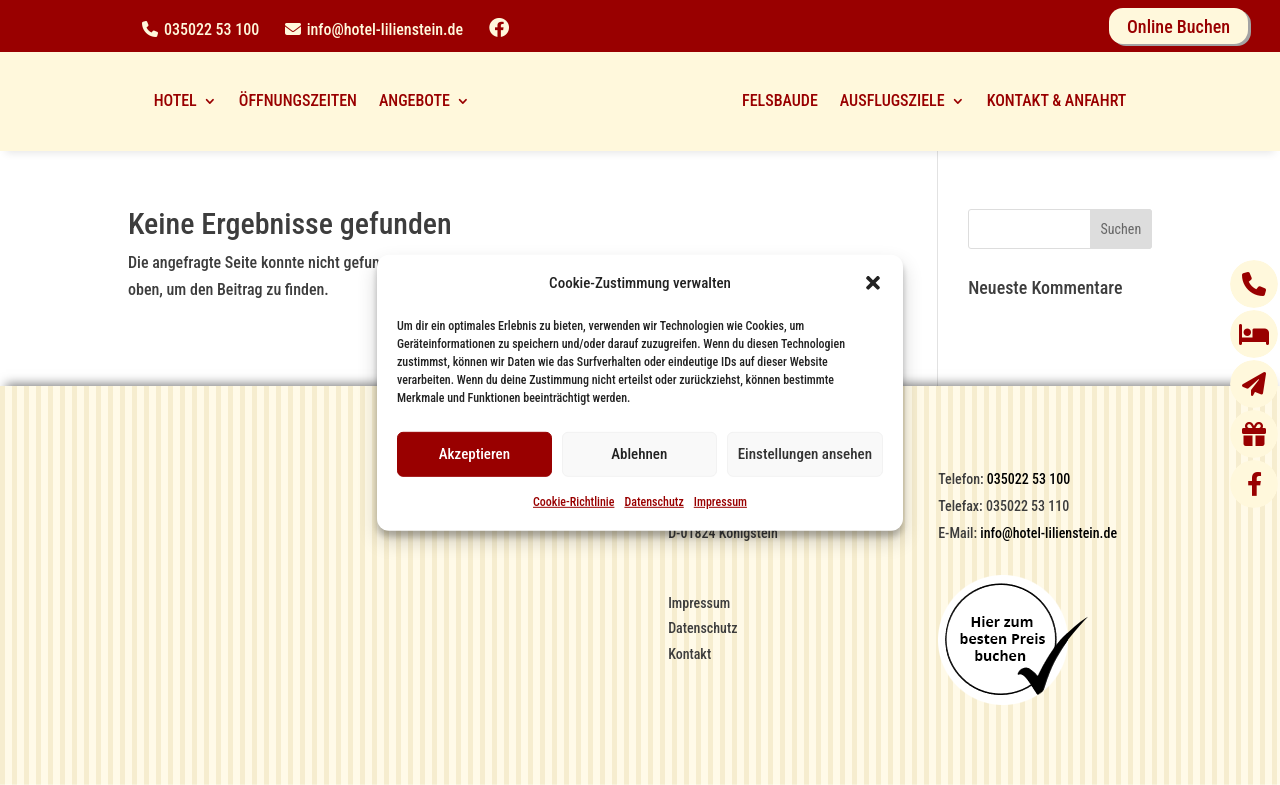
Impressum (720, 502)
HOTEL (175, 100)
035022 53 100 (211, 29)
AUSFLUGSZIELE (892, 100)
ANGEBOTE (414, 100)
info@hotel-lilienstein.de (385, 29)
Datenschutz (653, 502)
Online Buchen (1178, 26)
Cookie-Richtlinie (573, 502)
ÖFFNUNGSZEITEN (298, 100)
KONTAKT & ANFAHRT (1057, 100)
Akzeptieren (474, 454)
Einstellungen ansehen (805, 454)
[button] (873, 283)
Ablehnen (639, 454)
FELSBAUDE (780, 100)
